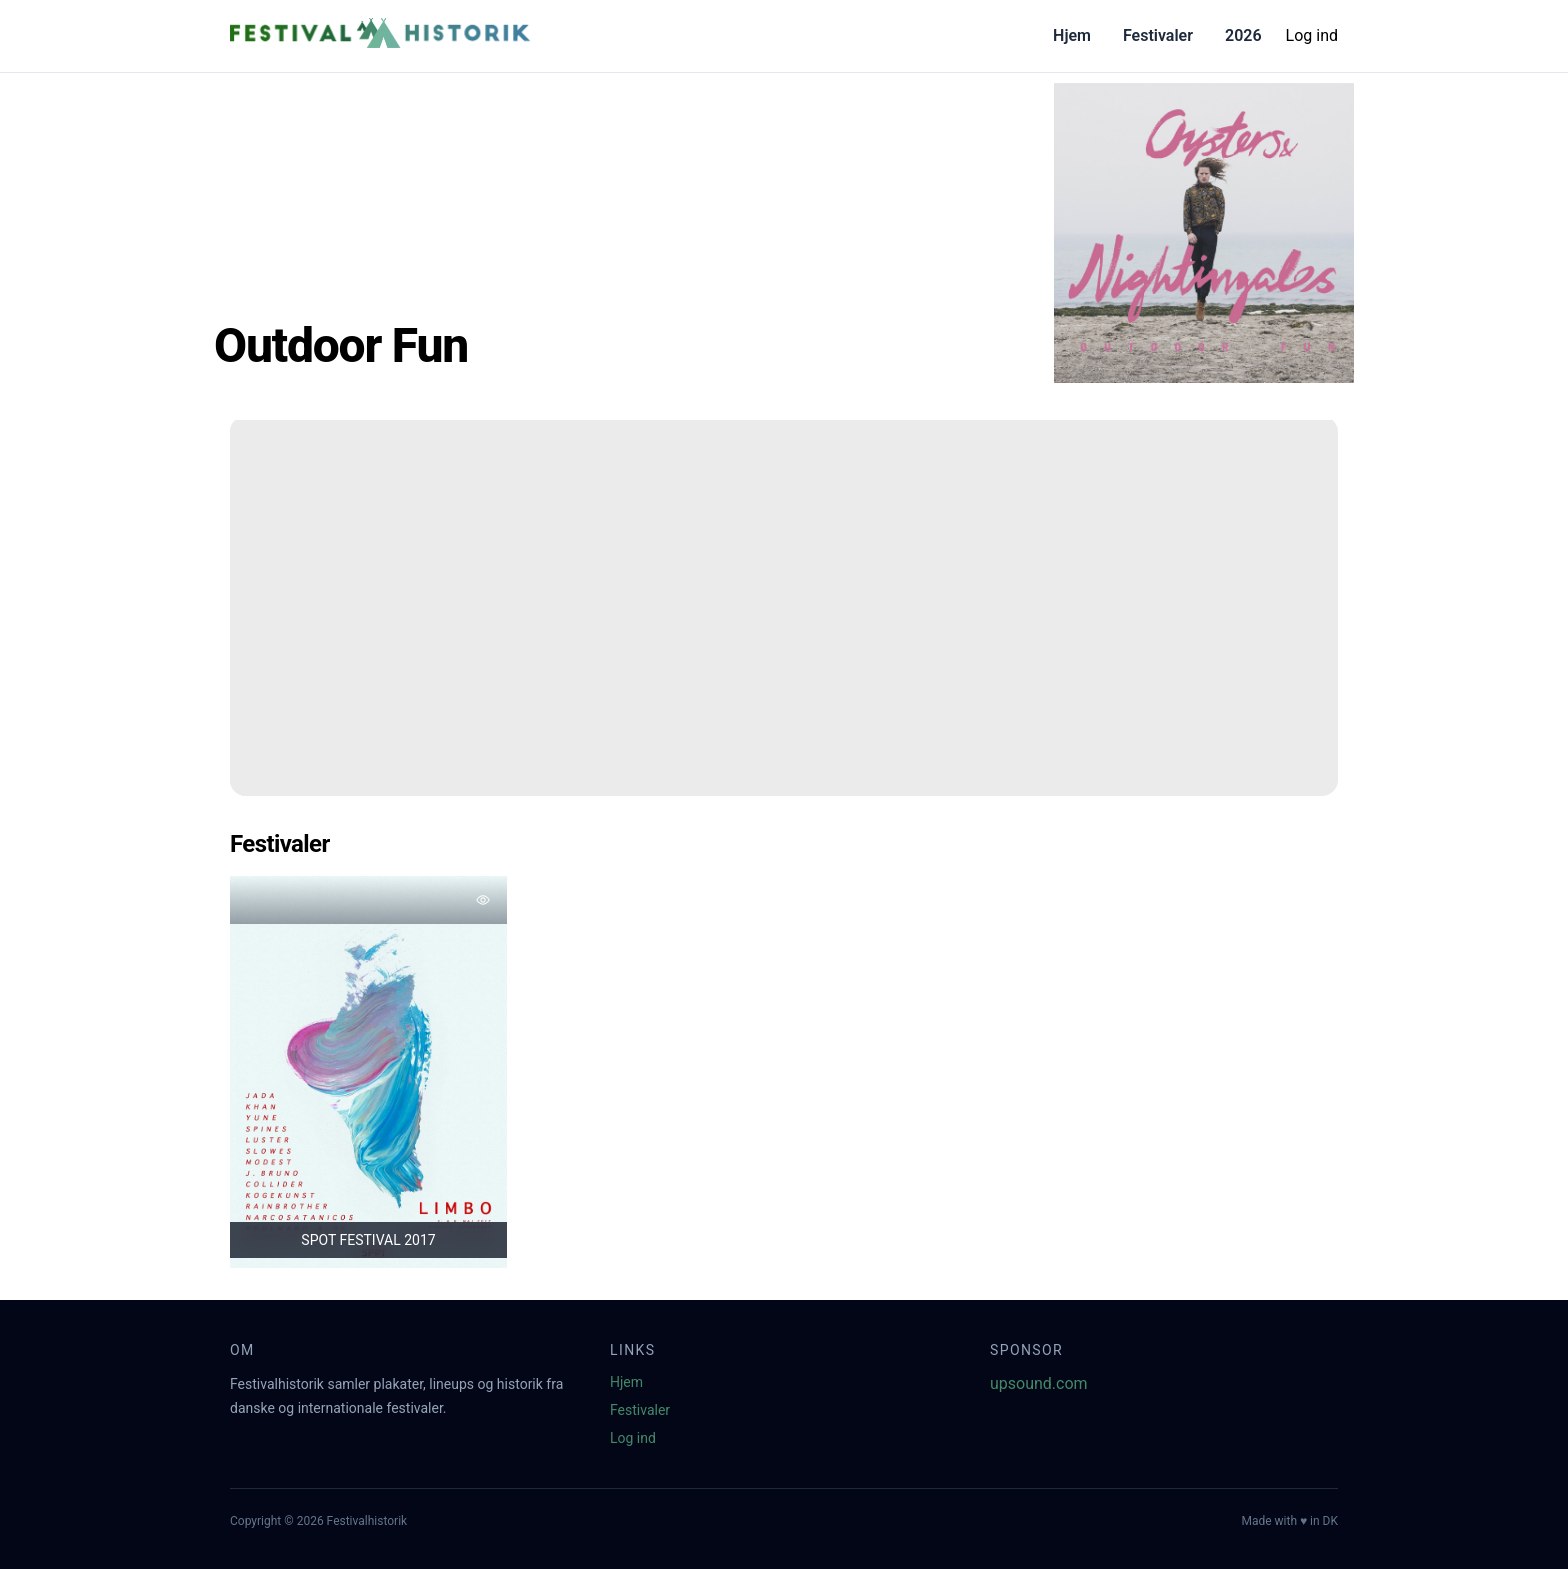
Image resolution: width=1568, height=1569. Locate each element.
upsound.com (1039, 1383)
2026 (1243, 35)
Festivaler (1158, 35)
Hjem (1072, 35)
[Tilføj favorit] (483, 900)
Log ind (1312, 35)
